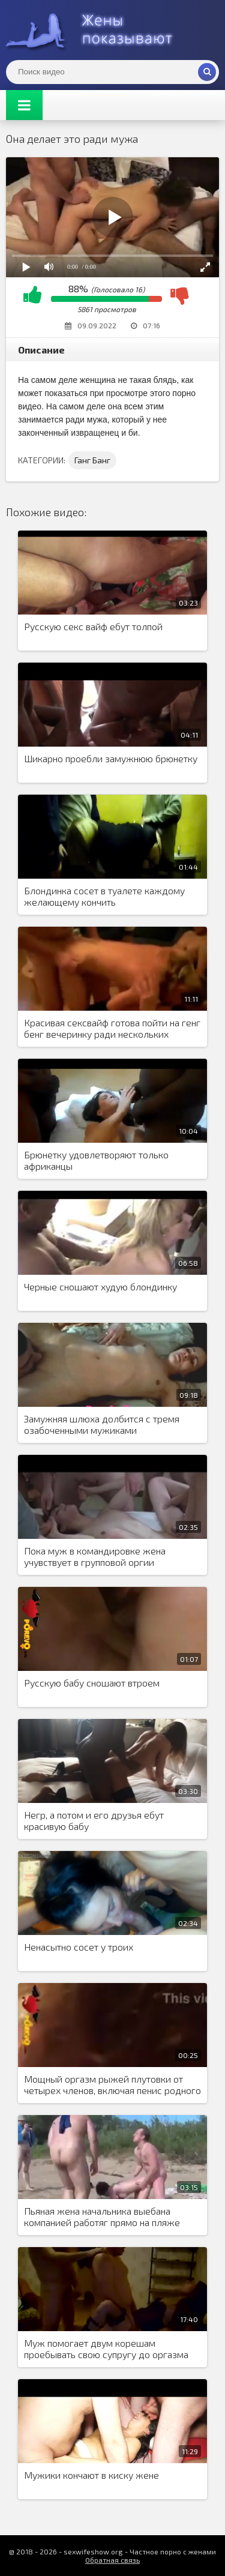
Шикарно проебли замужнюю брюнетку (110, 758)
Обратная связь (112, 2560)
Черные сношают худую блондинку (100, 1286)
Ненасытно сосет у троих (78, 1946)
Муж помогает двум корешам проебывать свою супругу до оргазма (106, 2348)
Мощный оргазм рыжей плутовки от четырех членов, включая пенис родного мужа (112, 2085)
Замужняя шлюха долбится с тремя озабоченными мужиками (101, 1424)
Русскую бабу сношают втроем (92, 1682)
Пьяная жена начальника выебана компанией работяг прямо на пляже (102, 2216)
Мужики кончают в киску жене (91, 2475)
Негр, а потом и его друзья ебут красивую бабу (94, 1820)
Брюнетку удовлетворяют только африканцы (96, 1160)
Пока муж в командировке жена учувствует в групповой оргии (95, 1556)
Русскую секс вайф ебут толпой (93, 626)
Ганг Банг (92, 460)
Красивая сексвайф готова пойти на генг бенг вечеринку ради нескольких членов (112, 1029)
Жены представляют (96, 30)
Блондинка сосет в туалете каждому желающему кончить (104, 896)
